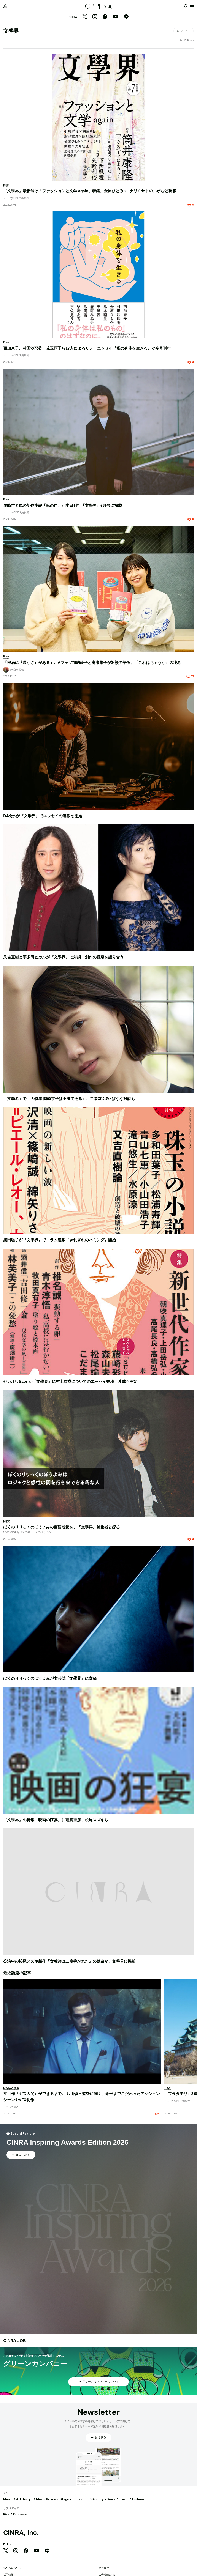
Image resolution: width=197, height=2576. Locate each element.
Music (8, 2498)
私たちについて (12, 2567)
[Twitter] (84, 17)
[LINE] (126, 17)
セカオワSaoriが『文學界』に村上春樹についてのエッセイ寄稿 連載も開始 (70, 1381)
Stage (64, 2498)
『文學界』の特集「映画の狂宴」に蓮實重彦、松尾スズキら (55, 1820)
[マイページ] (5, 6)
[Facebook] (105, 17)
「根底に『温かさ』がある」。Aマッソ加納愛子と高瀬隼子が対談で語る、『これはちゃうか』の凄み (92, 662)
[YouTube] (115, 17)
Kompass (20, 2514)
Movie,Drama (46, 2498)
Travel (123, 2498)
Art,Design (24, 2498)
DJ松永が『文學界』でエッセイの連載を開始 (42, 816)
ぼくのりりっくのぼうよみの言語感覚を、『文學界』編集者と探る (61, 1527)
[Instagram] (94, 17)
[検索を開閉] (185, 6)
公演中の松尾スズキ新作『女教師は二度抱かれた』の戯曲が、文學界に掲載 (69, 1961)
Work (111, 2498)
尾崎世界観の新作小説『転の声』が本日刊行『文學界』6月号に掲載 (62, 505)
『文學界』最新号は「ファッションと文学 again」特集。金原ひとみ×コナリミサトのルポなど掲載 (89, 191)
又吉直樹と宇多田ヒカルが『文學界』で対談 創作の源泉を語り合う (63, 957)
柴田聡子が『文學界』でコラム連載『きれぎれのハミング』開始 (59, 1240)
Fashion (138, 2498)
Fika (6, 2514)
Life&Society (94, 2498)
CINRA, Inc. (20, 2532)
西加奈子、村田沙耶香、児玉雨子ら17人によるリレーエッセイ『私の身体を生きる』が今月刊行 (87, 348)
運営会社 (103, 2567)
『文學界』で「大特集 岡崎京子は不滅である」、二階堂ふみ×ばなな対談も (69, 1099)
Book (76, 2498)
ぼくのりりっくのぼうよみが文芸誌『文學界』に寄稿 (50, 1678)
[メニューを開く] (192, 6)
